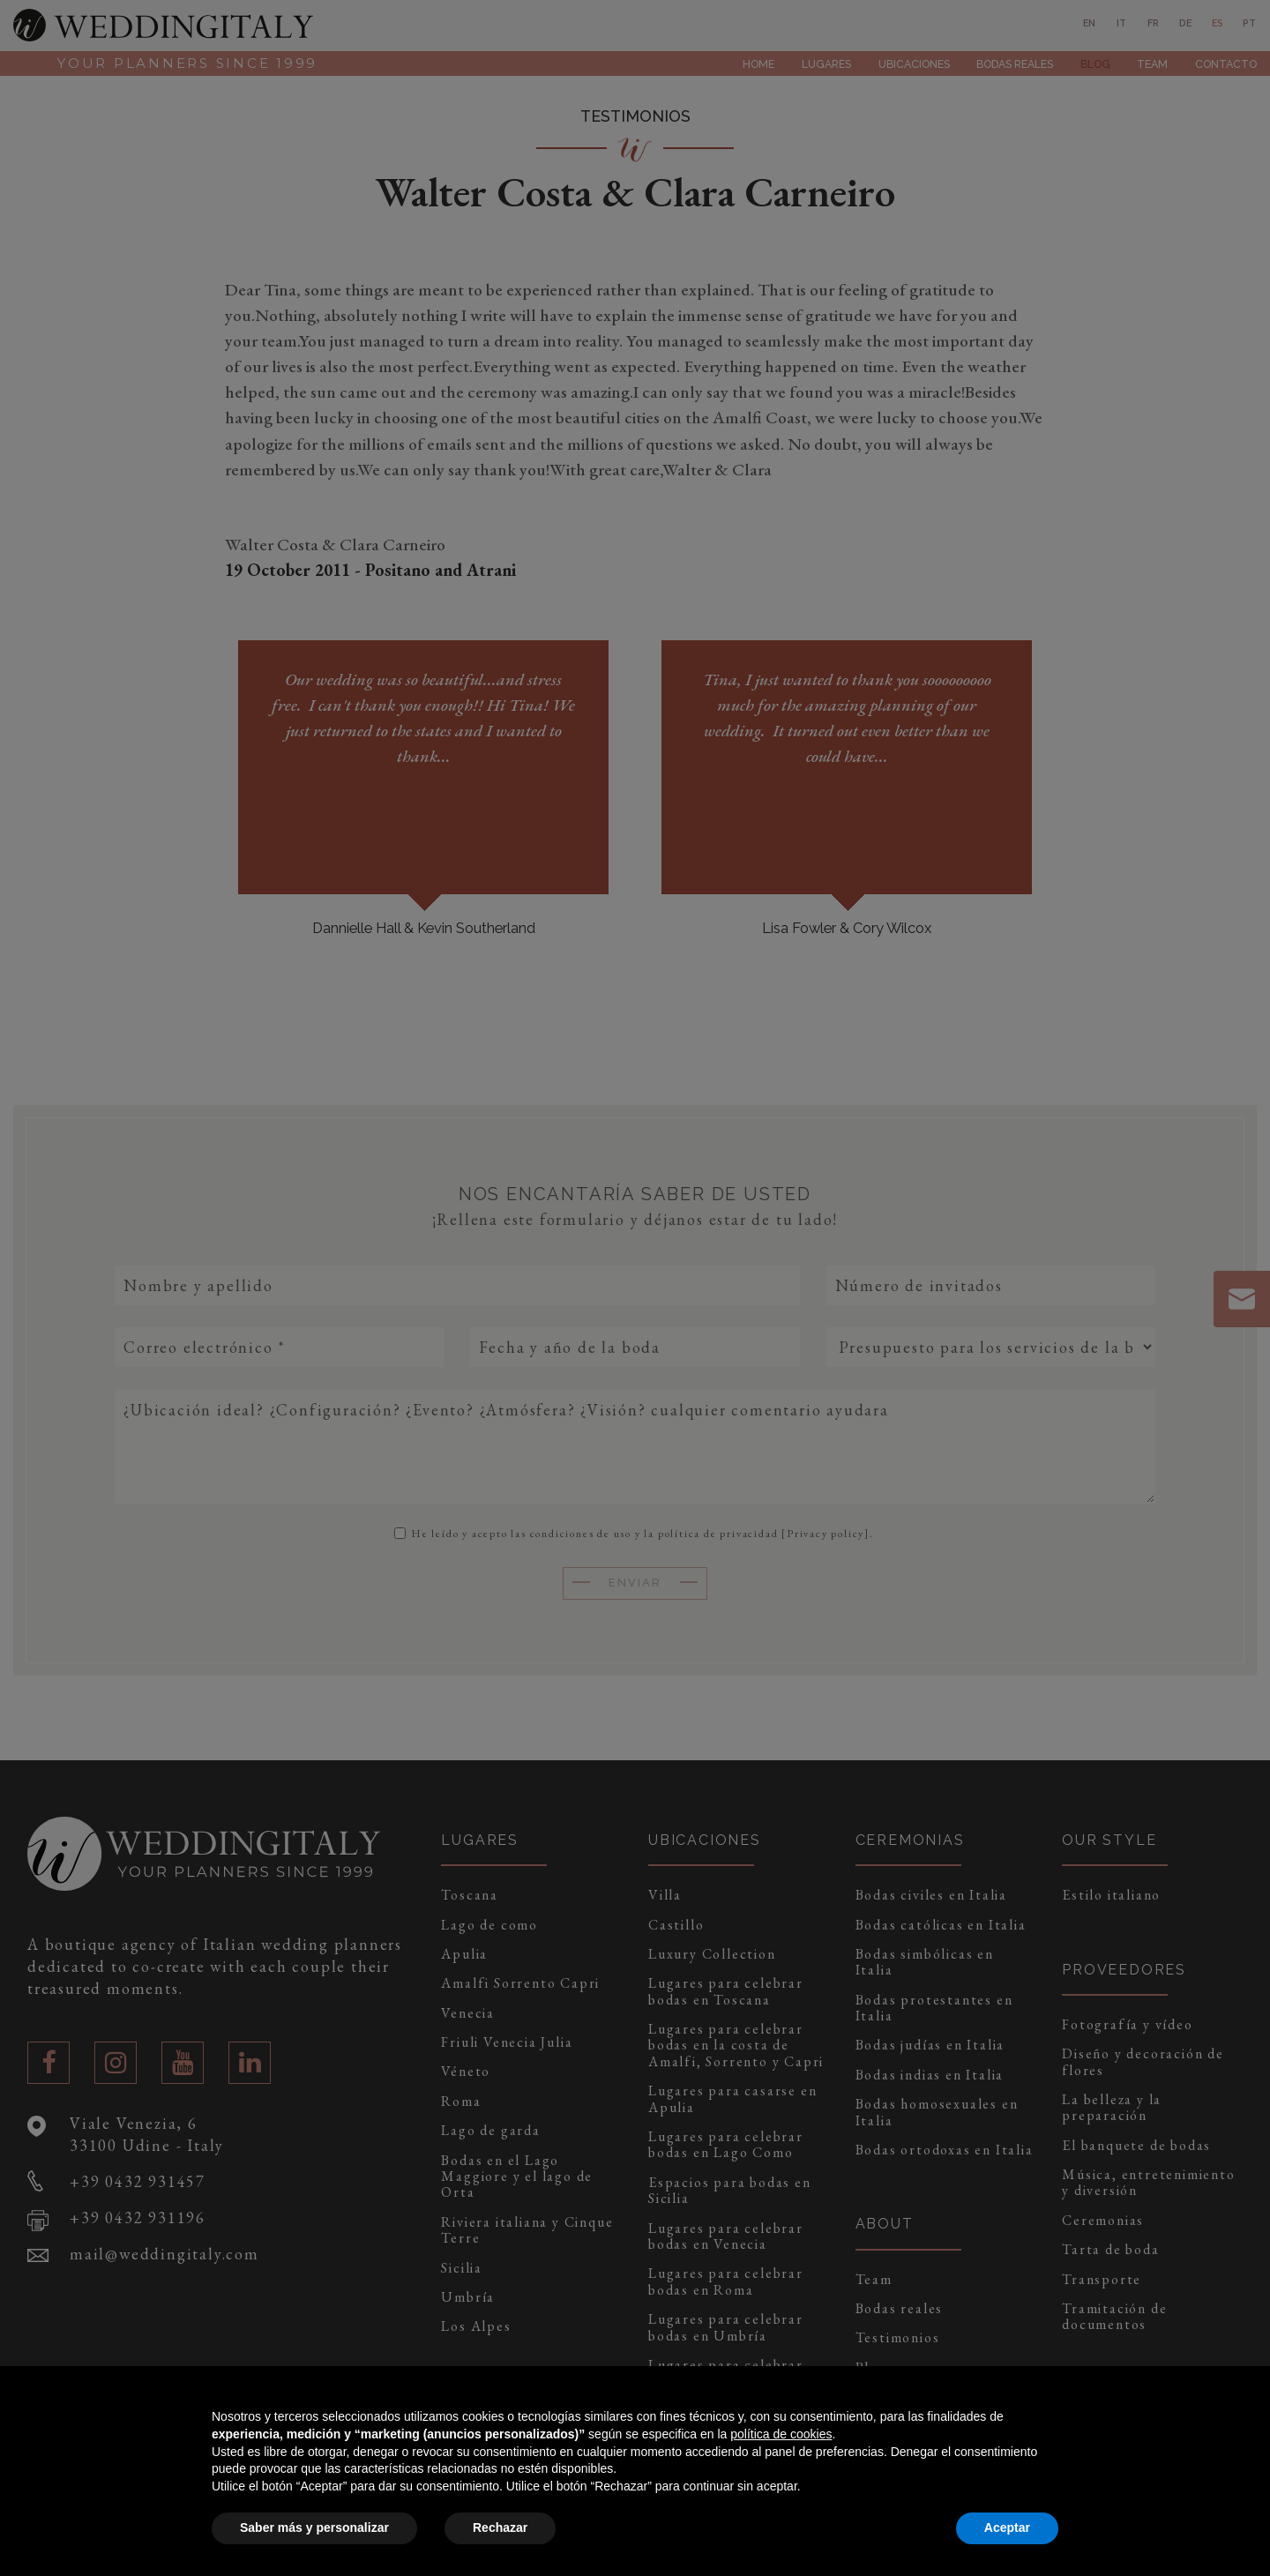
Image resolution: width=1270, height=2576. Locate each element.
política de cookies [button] (781, 2434)
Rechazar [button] (500, 2527)
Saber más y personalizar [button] (314, 2527)
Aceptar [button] (1007, 2527)
